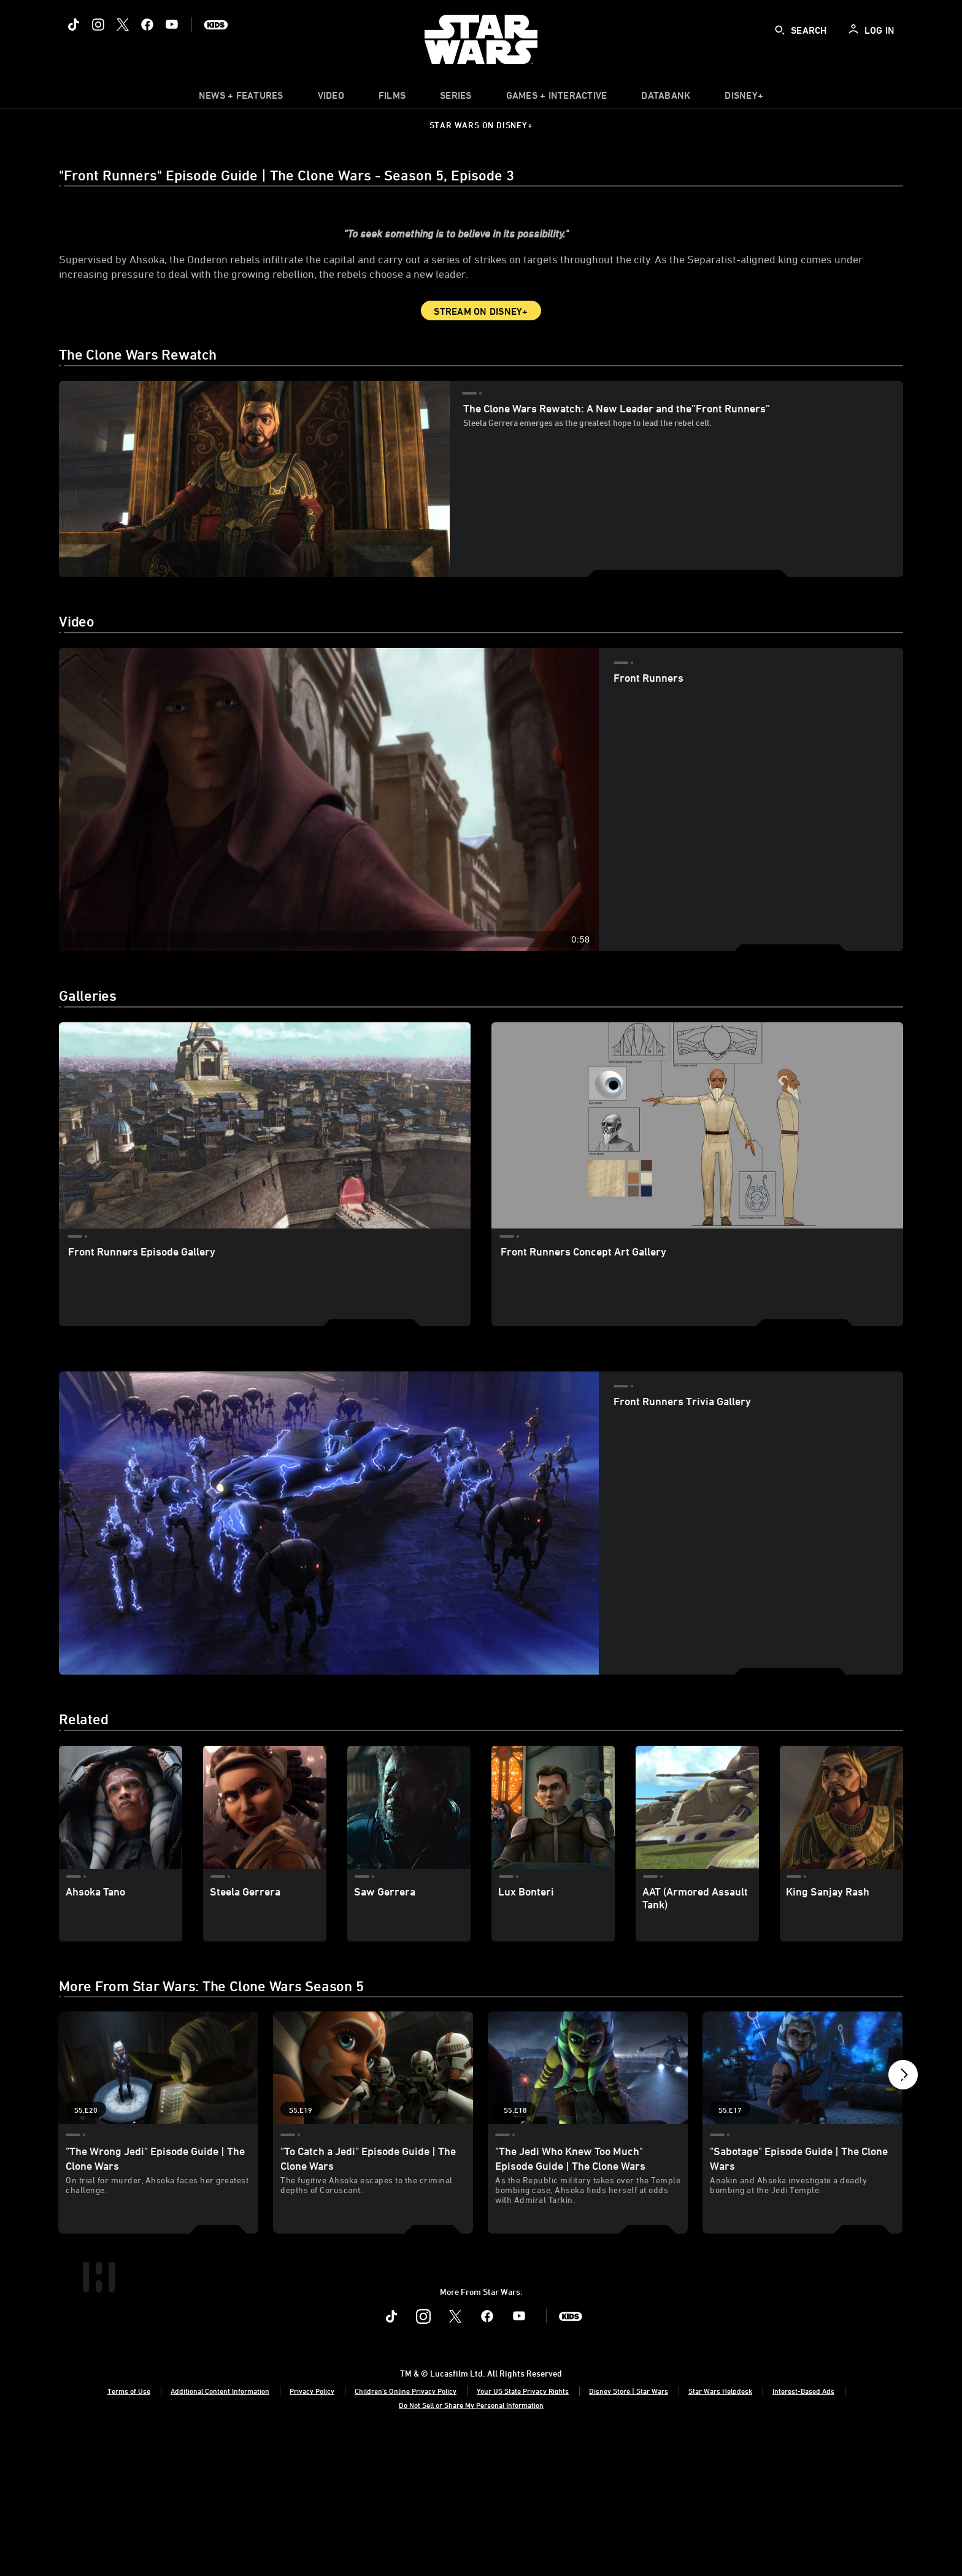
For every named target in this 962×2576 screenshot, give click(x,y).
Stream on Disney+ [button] (481, 409)
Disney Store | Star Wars (628, 2528)
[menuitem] (331, 98)
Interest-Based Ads (803, 2528)
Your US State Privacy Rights (523, 2528)
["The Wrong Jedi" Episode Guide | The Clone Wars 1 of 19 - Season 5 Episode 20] (158, 2165)
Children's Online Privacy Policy (405, 2528)
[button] (903, 2175)
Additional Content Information (220, 2528)
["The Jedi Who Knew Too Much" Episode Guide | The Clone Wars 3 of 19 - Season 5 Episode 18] (588, 2165)
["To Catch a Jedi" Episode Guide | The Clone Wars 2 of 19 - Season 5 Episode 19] (373, 2165)
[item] (241, 98)
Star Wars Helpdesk (720, 2528)
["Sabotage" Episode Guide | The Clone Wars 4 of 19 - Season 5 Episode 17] (802, 2165)
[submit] (780, 30)
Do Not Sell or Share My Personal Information (471, 2543)
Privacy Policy (312, 2528)
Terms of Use (128, 2528)
